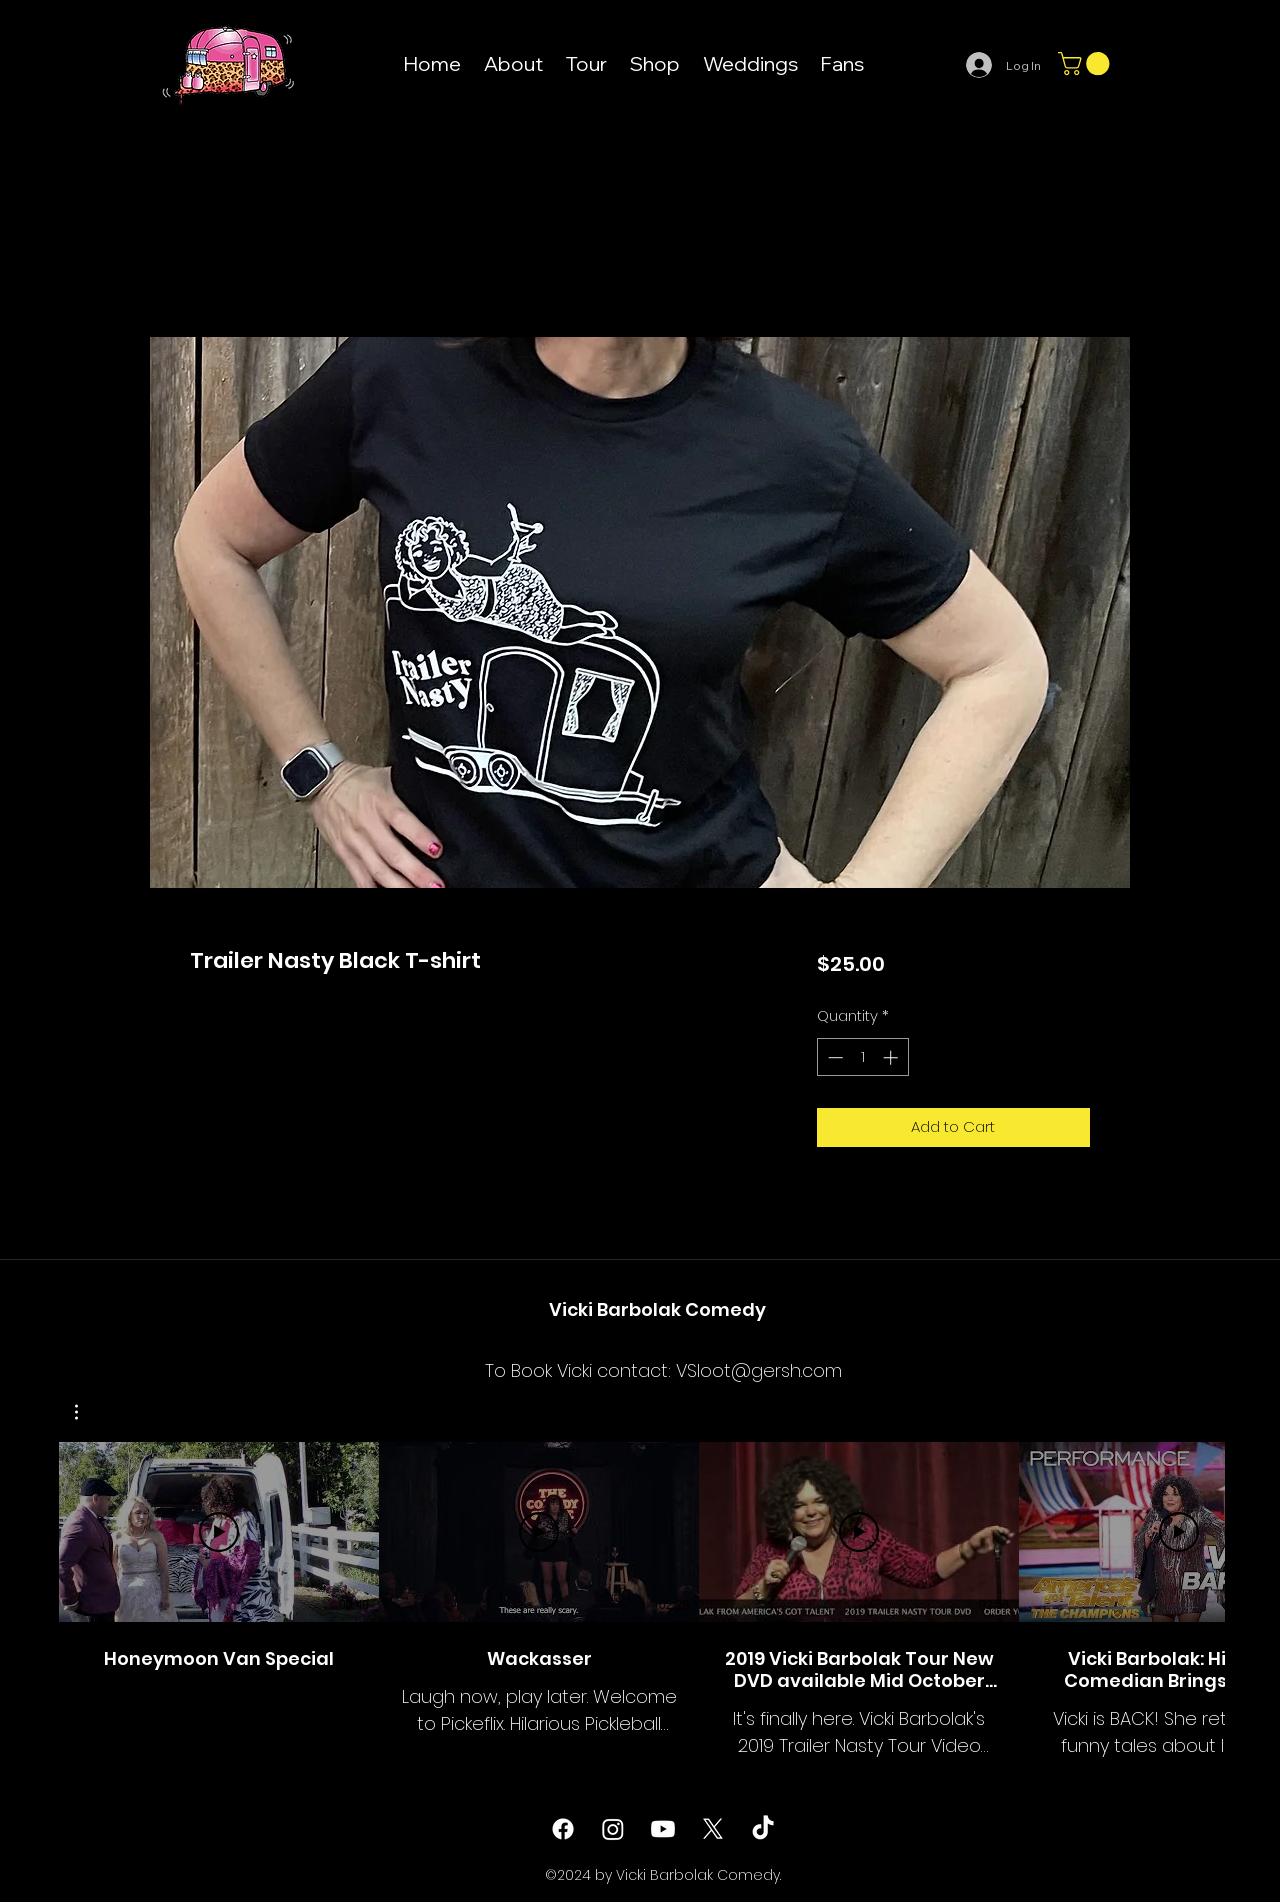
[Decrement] (833, 1057)
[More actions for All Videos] (86, 1412)
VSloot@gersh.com (759, 1370)
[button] (1086, 63)
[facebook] (563, 1829)
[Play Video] (219, 1532)
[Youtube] (663, 1829)
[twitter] (713, 1829)
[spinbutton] (862, 1057)
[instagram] (613, 1829)
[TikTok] (763, 1829)
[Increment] (892, 1057)
